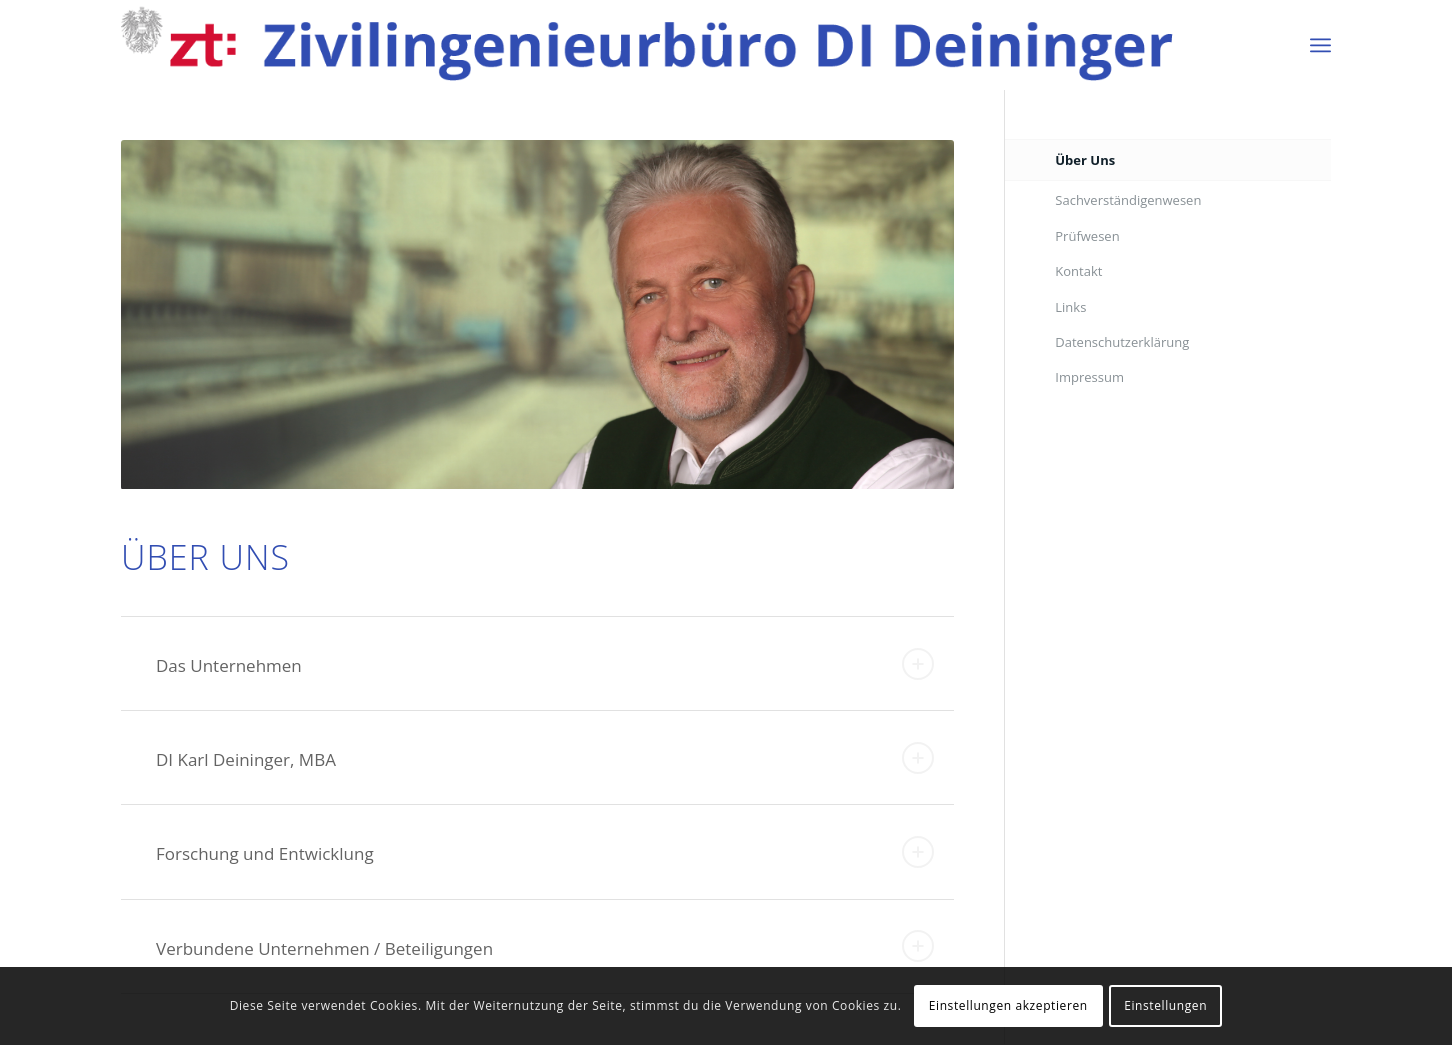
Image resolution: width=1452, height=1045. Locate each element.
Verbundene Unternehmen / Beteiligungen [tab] (545, 946)
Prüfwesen (1087, 236)
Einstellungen (1165, 1005)
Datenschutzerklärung (1122, 342)
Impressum (1089, 377)
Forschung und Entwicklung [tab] (545, 852)
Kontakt (1078, 271)
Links (1070, 307)
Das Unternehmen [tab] (545, 664)
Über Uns (1085, 160)
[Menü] (1320, 45)
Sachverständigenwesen (1128, 200)
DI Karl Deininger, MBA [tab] (545, 758)
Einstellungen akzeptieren (1008, 1005)
